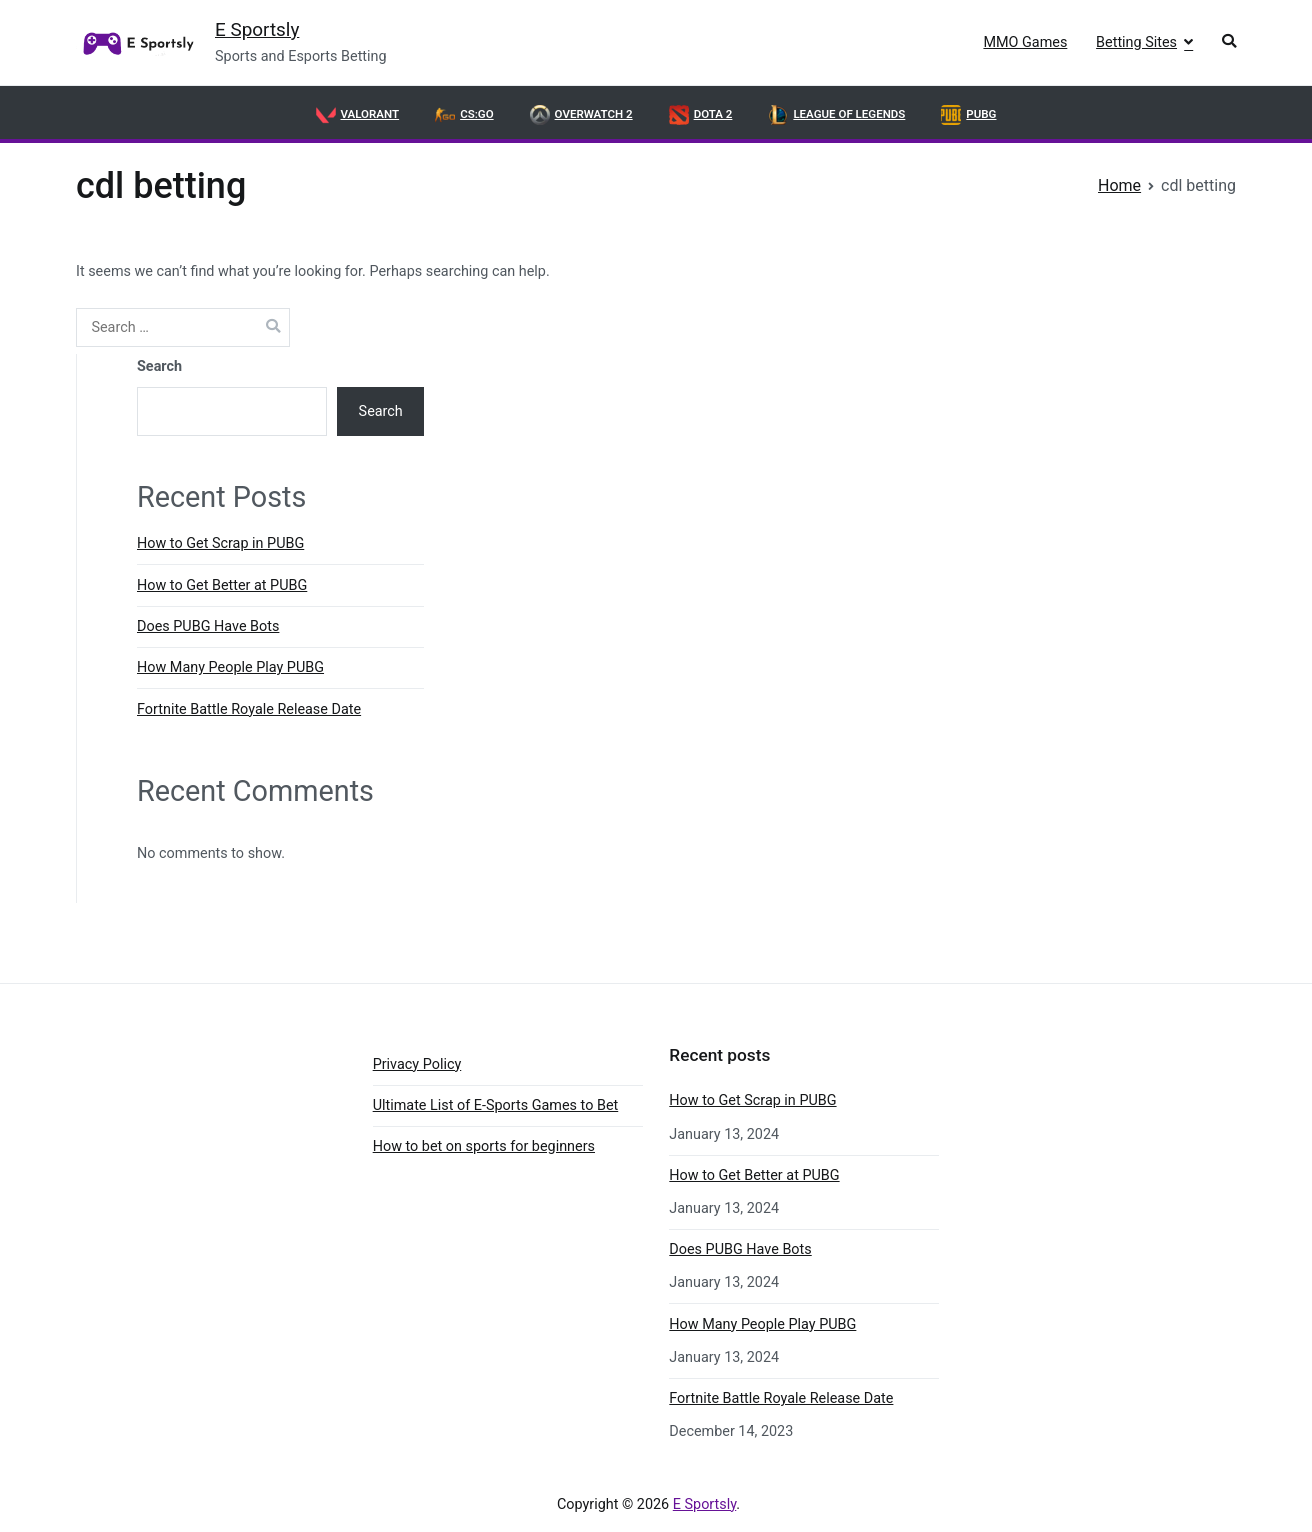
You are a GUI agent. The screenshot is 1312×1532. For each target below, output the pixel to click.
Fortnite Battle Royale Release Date (249, 709)
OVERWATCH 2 (581, 115)
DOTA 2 (701, 115)
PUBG (968, 115)
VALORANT (358, 115)
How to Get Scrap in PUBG (220, 543)
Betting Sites (1136, 42)
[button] (1229, 43)
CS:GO (464, 115)
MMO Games (1025, 42)
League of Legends (836, 115)
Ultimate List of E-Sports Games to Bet (496, 1105)
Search (159, 366)
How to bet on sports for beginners (484, 1146)
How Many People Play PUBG (230, 667)
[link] (135, 42)
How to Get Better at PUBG (222, 585)
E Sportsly (257, 29)
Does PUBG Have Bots (208, 626)
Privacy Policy (417, 1064)
